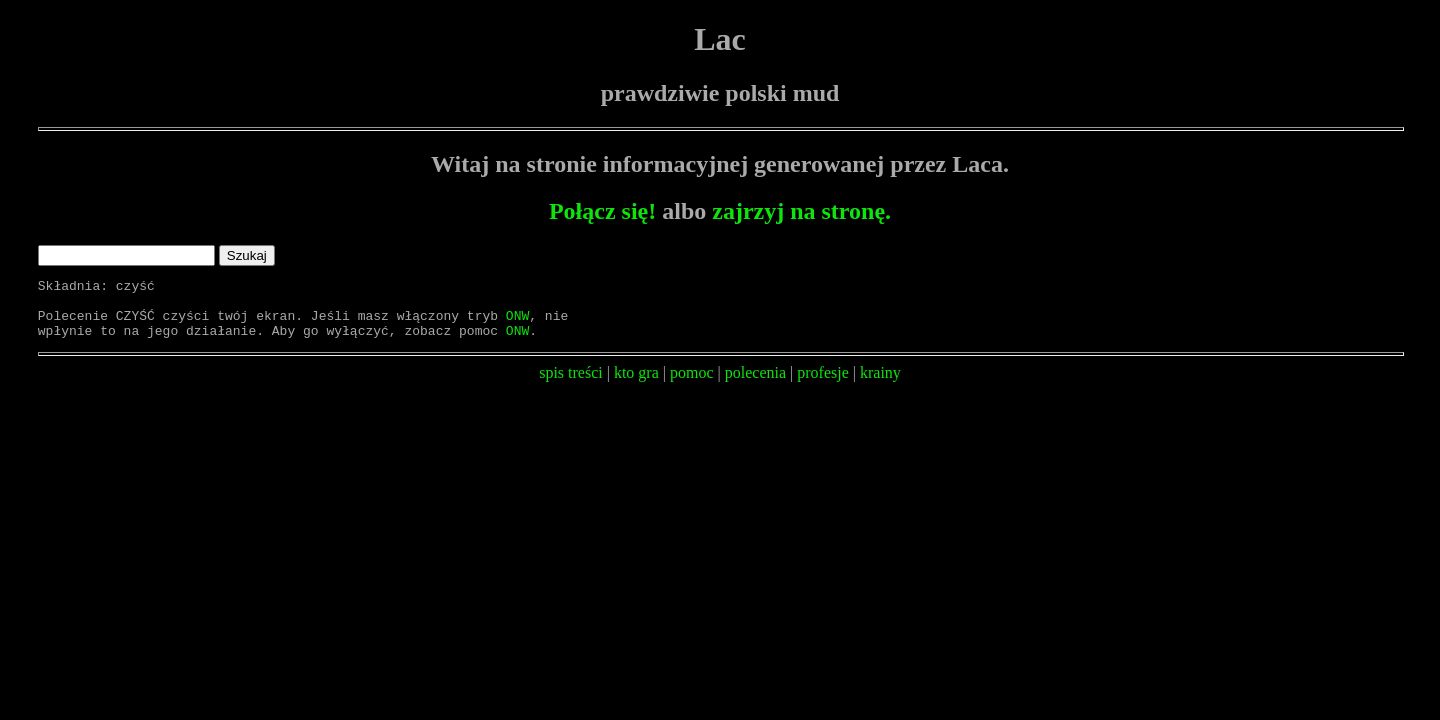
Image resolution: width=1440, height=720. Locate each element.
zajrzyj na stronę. (801, 211)
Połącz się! (602, 211)
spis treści (571, 384)
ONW (517, 324)
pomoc (692, 384)
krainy (880, 384)
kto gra (636, 384)
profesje (823, 384)
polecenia (755, 384)
